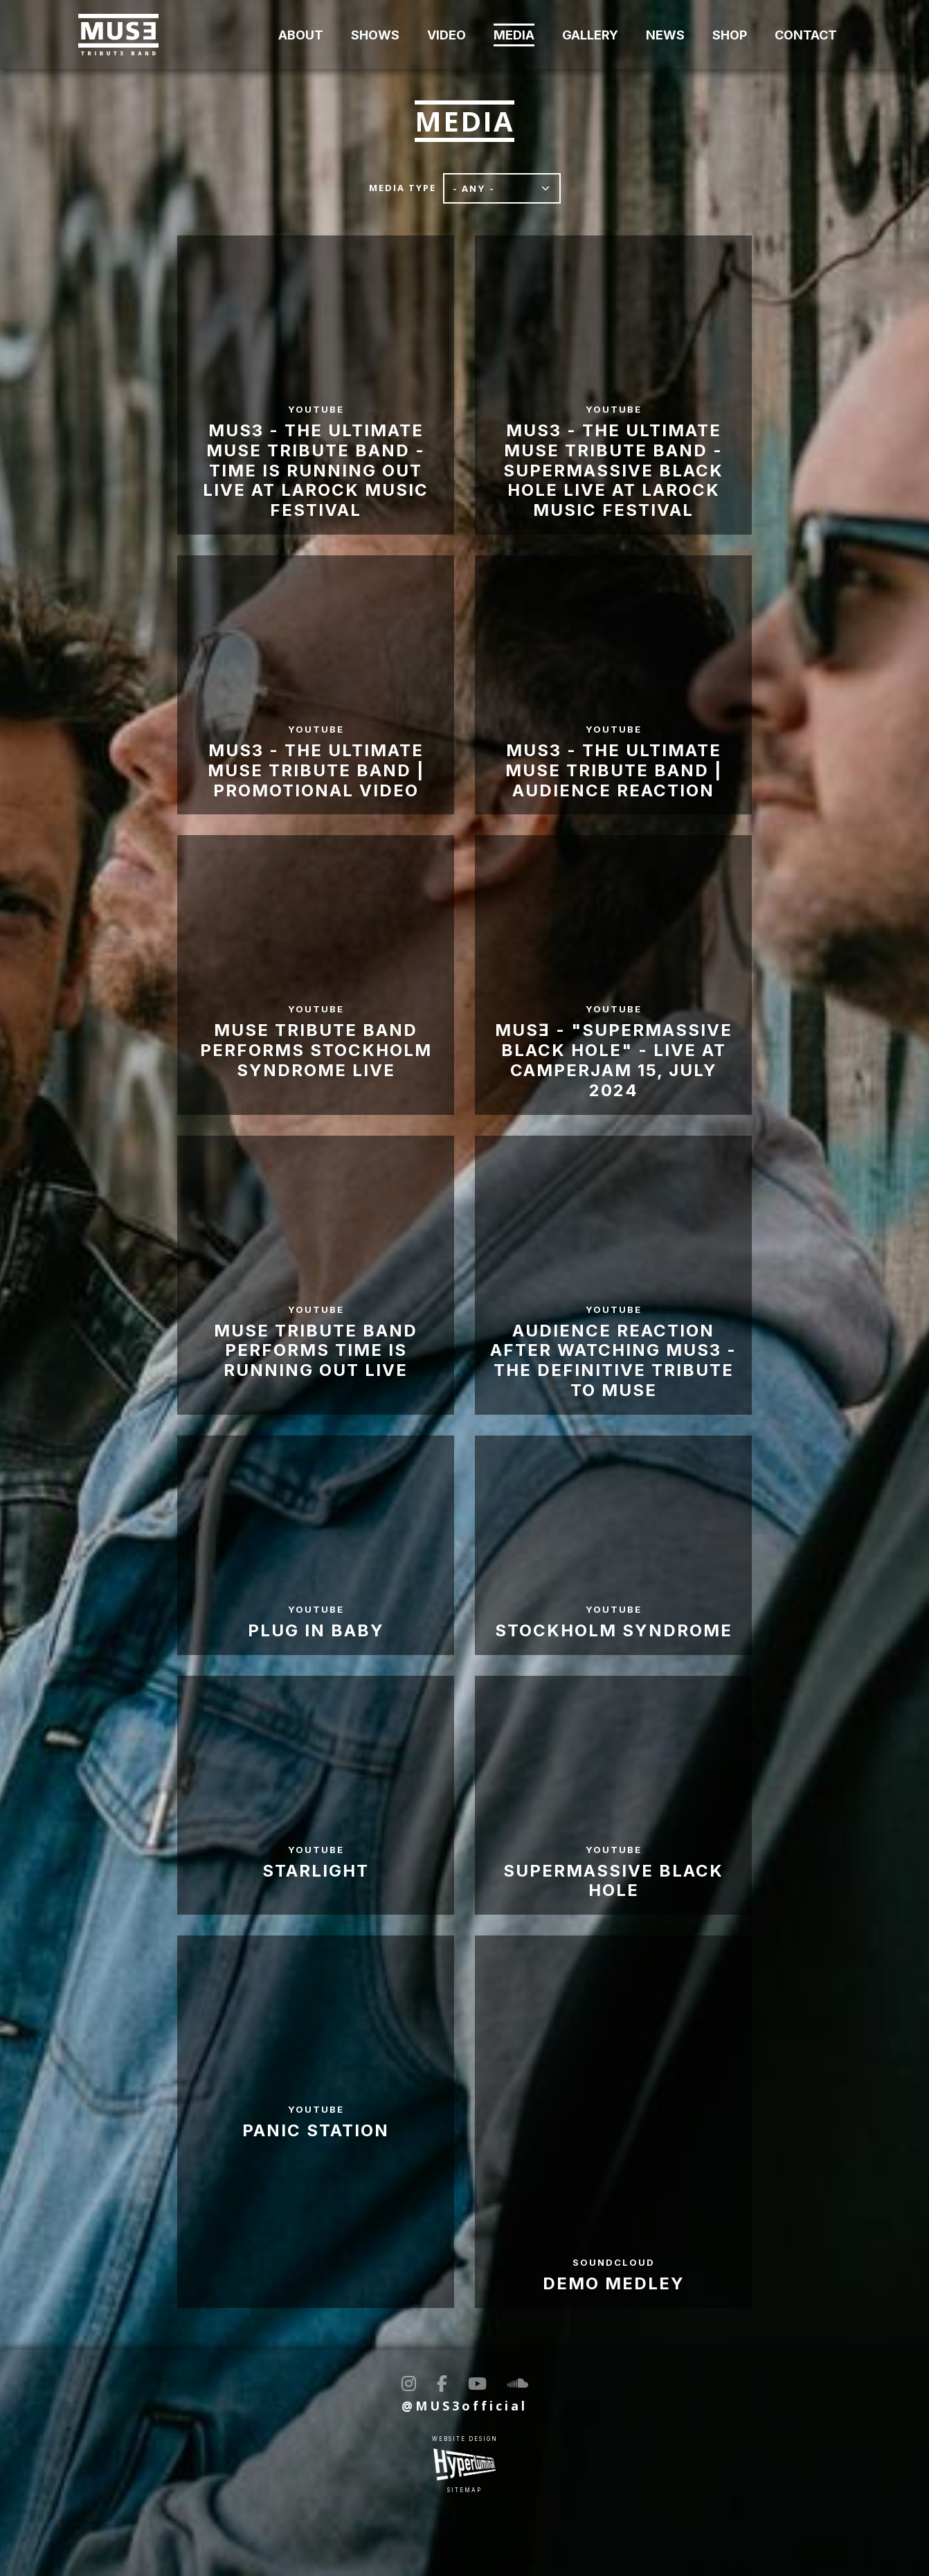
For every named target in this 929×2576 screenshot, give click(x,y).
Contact (806, 35)
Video (446, 35)
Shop (729, 35)
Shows (375, 35)
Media (514, 35)
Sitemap (464, 2490)
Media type (402, 187)
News (665, 35)
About (300, 35)
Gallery (590, 35)
